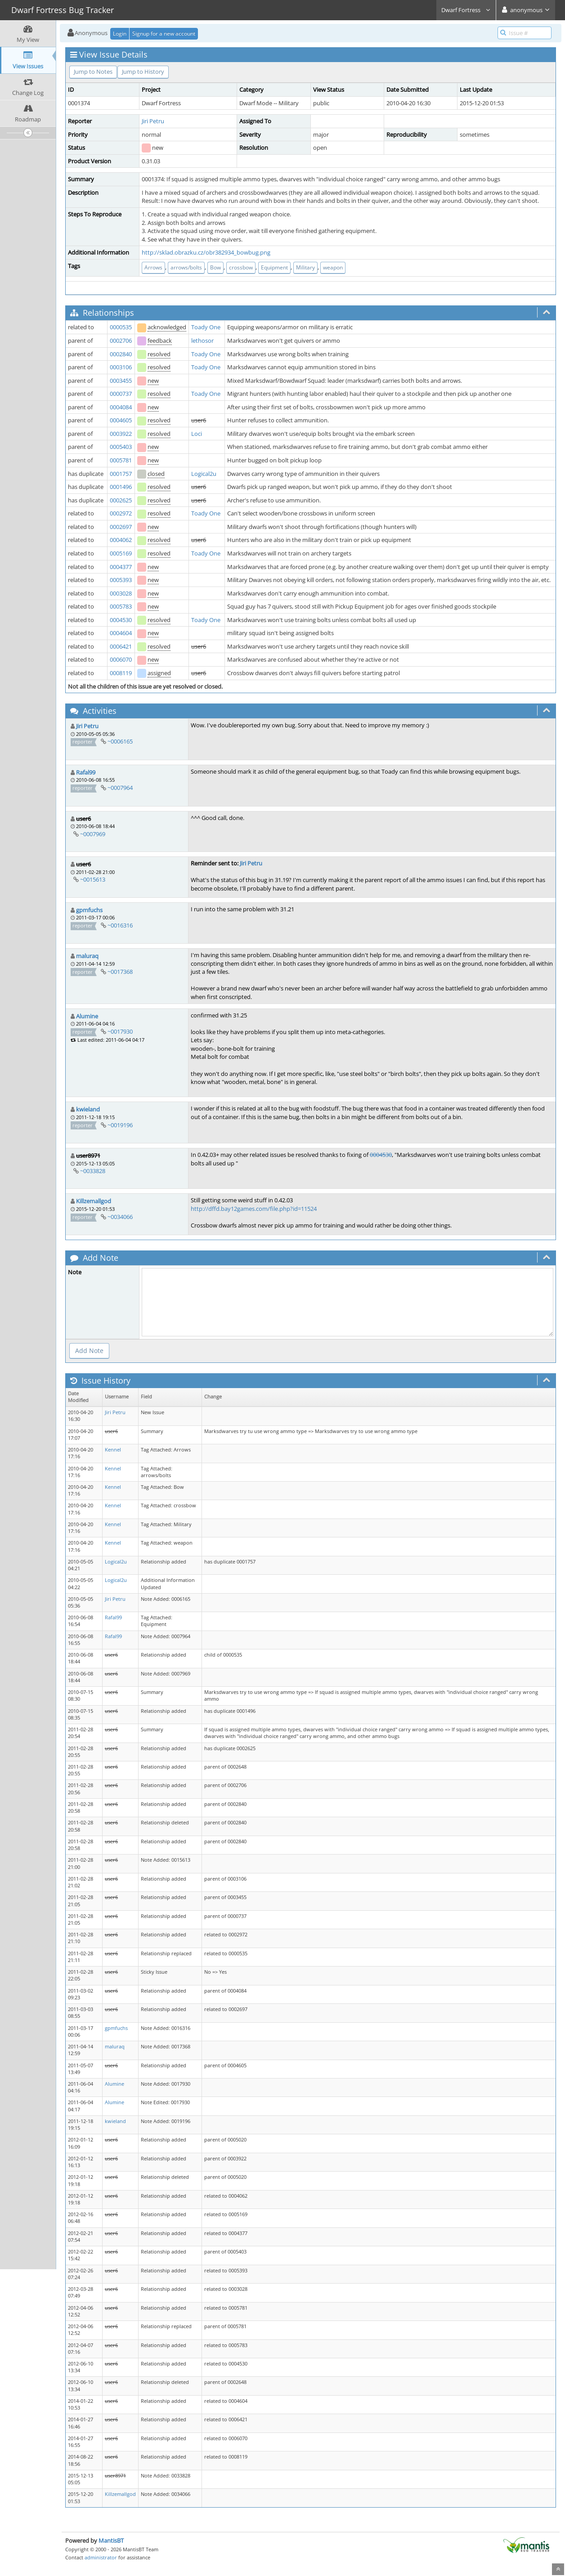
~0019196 (120, 1125)
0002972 (121, 513)
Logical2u (203, 474)
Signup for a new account (163, 33)
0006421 (121, 646)
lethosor (202, 340)
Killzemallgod (93, 1201)
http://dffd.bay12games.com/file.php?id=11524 (254, 1209)
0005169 (121, 553)
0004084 (121, 407)
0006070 (121, 659)
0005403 (121, 447)
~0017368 (120, 972)
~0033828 (92, 1171)
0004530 (121, 620)
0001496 (121, 487)
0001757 (121, 474)
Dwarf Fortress (466, 10)
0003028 (121, 593)
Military (305, 267)
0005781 (121, 460)
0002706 (121, 340)
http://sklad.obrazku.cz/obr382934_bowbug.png (206, 252)
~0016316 (120, 925)
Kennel (113, 1450)
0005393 (121, 580)
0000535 (121, 327)
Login (119, 33)
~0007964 (120, 788)
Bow (215, 267)
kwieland (88, 1109)
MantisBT (111, 2540)
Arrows (153, 267)
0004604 (121, 633)
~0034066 (120, 1217)
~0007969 (92, 834)
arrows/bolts (186, 267)
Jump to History (143, 71)
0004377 (121, 567)
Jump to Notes (93, 71)
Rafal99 (85, 772)
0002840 (121, 354)
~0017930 (120, 1031)
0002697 (121, 527)
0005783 (121, 606)
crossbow (241, 267)
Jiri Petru (153, 121)
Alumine (87, 1016)
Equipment (274, 267)
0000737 (121, 394)
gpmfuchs (89, 910)
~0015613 (92, 879)
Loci (196, 434)
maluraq (87, 956)
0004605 (121, 420)
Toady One (205, 327)
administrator (101, 2557)
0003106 (121, 367)
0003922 (121, 434)
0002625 (121, 500)
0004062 (121, 540)
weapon (333, 267)
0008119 (121, 673)
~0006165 (120, 741)
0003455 (121, 380)
